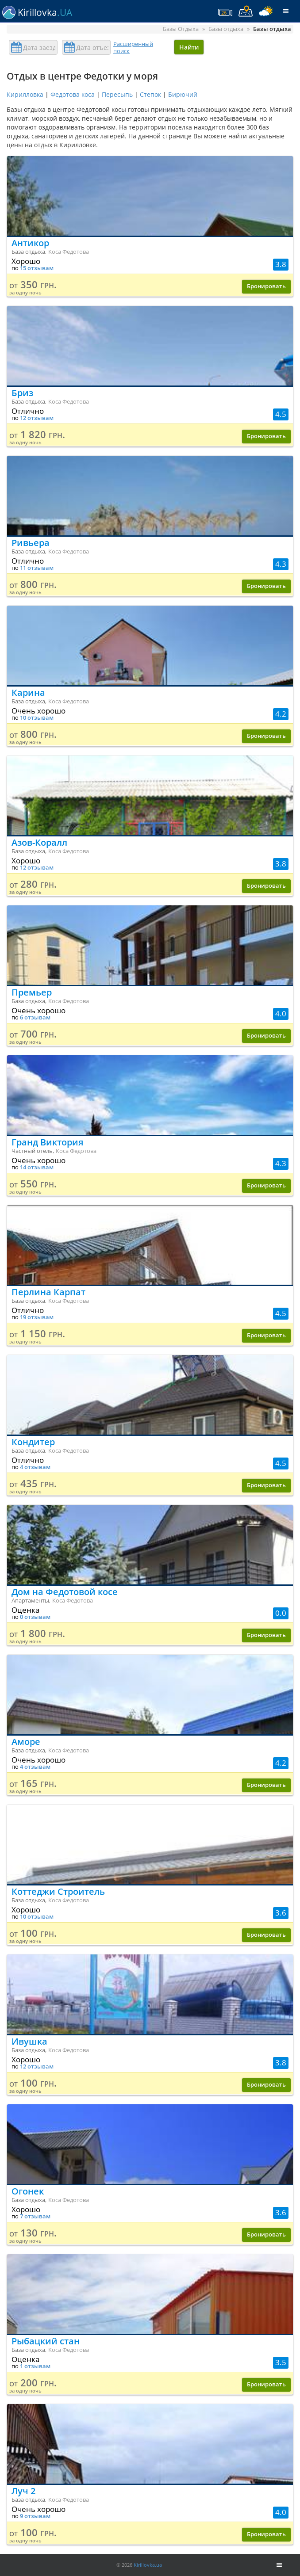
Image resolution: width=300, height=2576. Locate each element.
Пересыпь (117, 94)
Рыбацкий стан (46, 2341)
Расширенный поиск (133, 47)
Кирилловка (25, 94)
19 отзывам (37, 1317)
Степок (150, 94)
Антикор (30, 243)
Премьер (32, 992)
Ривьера (31, 543)
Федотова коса (72, 94)
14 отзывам (37, 1167)
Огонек (28, 2191)
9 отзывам (35, 2516)
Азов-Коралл (39, 842)
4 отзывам (35, 1467)
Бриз (22, 393)
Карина (28, 692)
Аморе (26, 1742)
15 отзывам (37, 268)
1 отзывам (35, 2366)
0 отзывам (35, 1617)
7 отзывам (35, 2216)
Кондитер (33, 1442)
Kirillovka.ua (148, 2564)
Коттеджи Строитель (58, 1891)
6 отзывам (35, 1017)
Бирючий (182, 94)
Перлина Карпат (48, 1292)
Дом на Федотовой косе (65, 1592)
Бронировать (266, 286)
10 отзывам (37, 717)
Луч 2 (23, 2491)
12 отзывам (37, 418)
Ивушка (29, 2041)
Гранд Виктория (47, 1142)
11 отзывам (37, 568)
